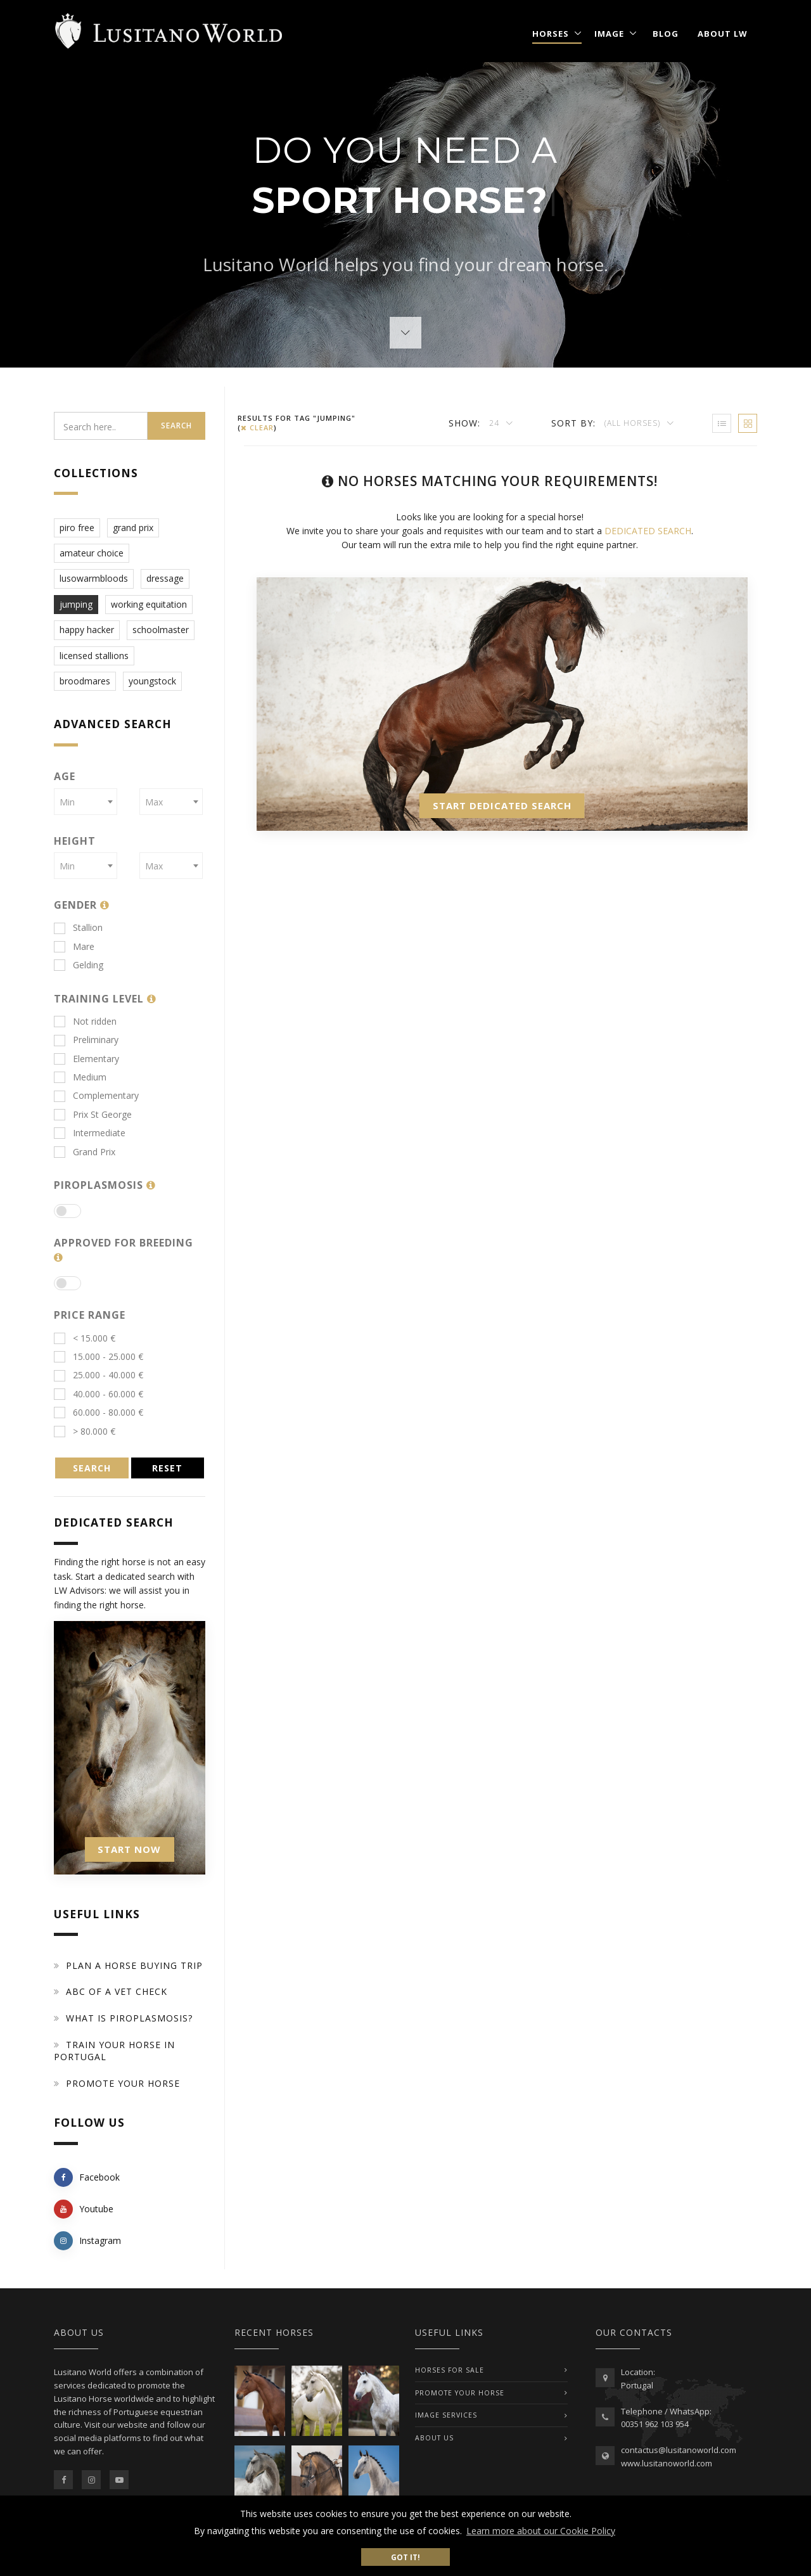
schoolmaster (160, 630)
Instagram (87, 2240)
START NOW (129, 1849)
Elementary (86, 1059)
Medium (80, 1077)
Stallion (78, 927)
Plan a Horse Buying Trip (134, 1965)
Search (176, 425)
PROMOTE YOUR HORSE (459, 2392)
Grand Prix (84, 1152)
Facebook (87, 2177)
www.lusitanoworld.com (666, 2463)
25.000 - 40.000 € (98, 1375)
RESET (167, 1468)
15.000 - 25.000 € (98, 1356)
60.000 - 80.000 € (98, 1412)
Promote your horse (123, 2083)
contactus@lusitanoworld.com (678, 2450)
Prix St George (93, 1114)
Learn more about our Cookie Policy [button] (540, 2531)
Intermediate (89, 1133)
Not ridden (85, 1021)
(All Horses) (633, 423)
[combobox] (85, 801)
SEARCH (92, 1468)
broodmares (85, 681)
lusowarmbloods (94, 578)
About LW (723, 33)
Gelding (78, 965)
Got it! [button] (405, 2557)
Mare (74, 946)
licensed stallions (94, 656)
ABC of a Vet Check (116, 1991)
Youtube (83, 2209)
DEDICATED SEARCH (647, 531)
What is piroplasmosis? (129, 2018)
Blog (666, 33)
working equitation (149, 604)
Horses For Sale (449, 2370)
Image (609, 33)
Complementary (96, 1095)
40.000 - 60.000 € (98, 1394)
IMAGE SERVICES (446, 2415)
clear (257, 427)
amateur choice (92, 553)
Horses (550, 33)
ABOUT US (434, 2437)
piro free (77, 528)
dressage (165, 578)
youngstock (152, 681)
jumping (76, 604)
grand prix (133, 528)
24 (495, 423)
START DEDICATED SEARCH (502, 805)
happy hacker (87, 630)
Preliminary (86, 1040)
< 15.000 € (84, 1338)
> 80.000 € (84, 1431)
